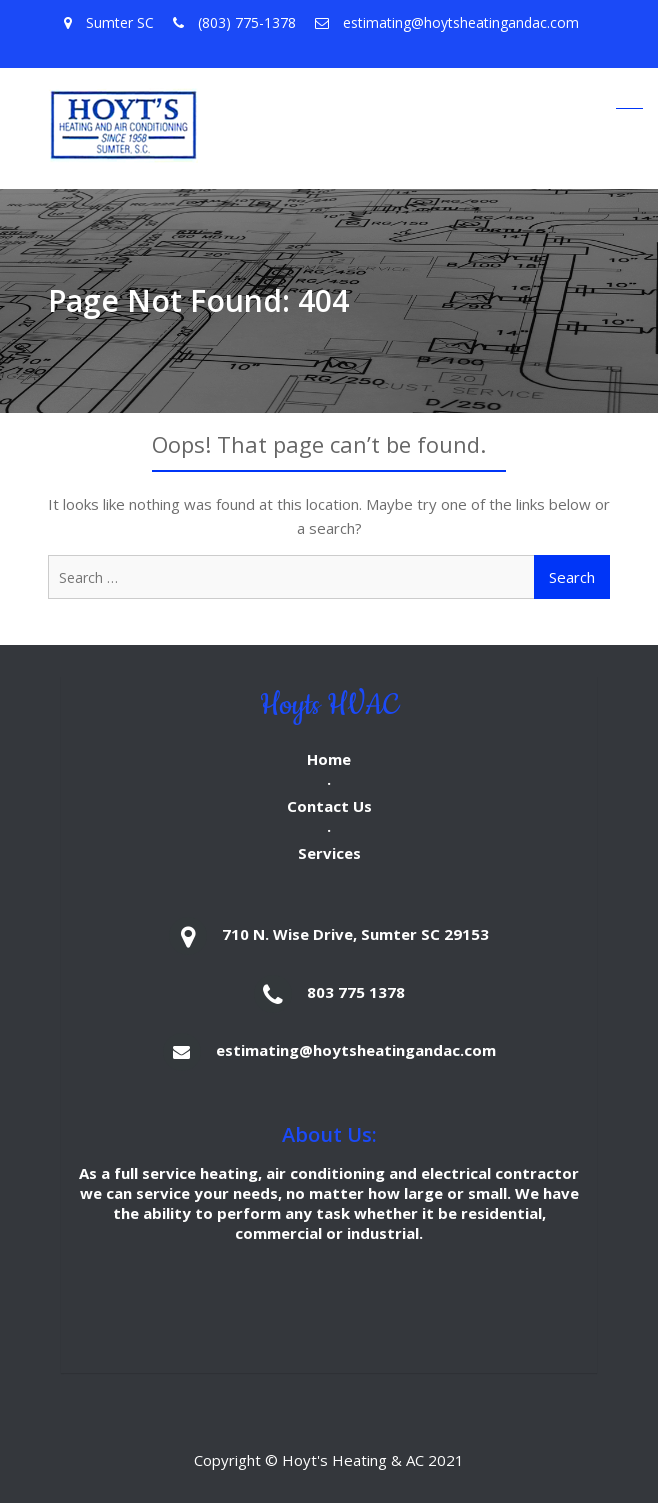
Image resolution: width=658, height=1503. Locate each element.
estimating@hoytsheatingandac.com (356, 1050)
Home (329, 759)
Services (329, 853)
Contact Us (329, 806)
